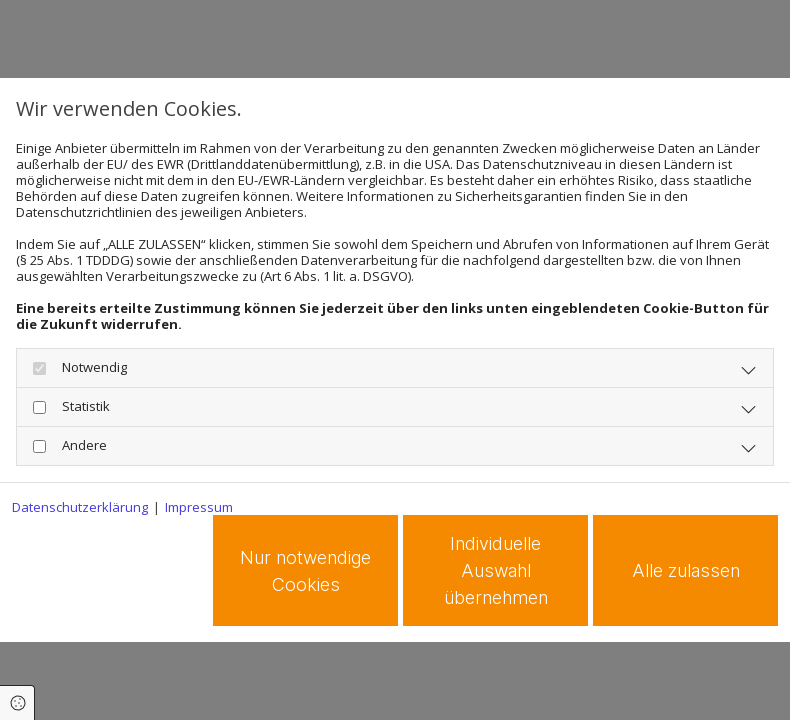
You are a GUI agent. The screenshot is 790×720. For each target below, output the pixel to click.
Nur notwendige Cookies (305, 571)
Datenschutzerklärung (80, 507)
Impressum (199, 507)
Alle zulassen (686, 570)
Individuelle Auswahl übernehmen (496, 570)
